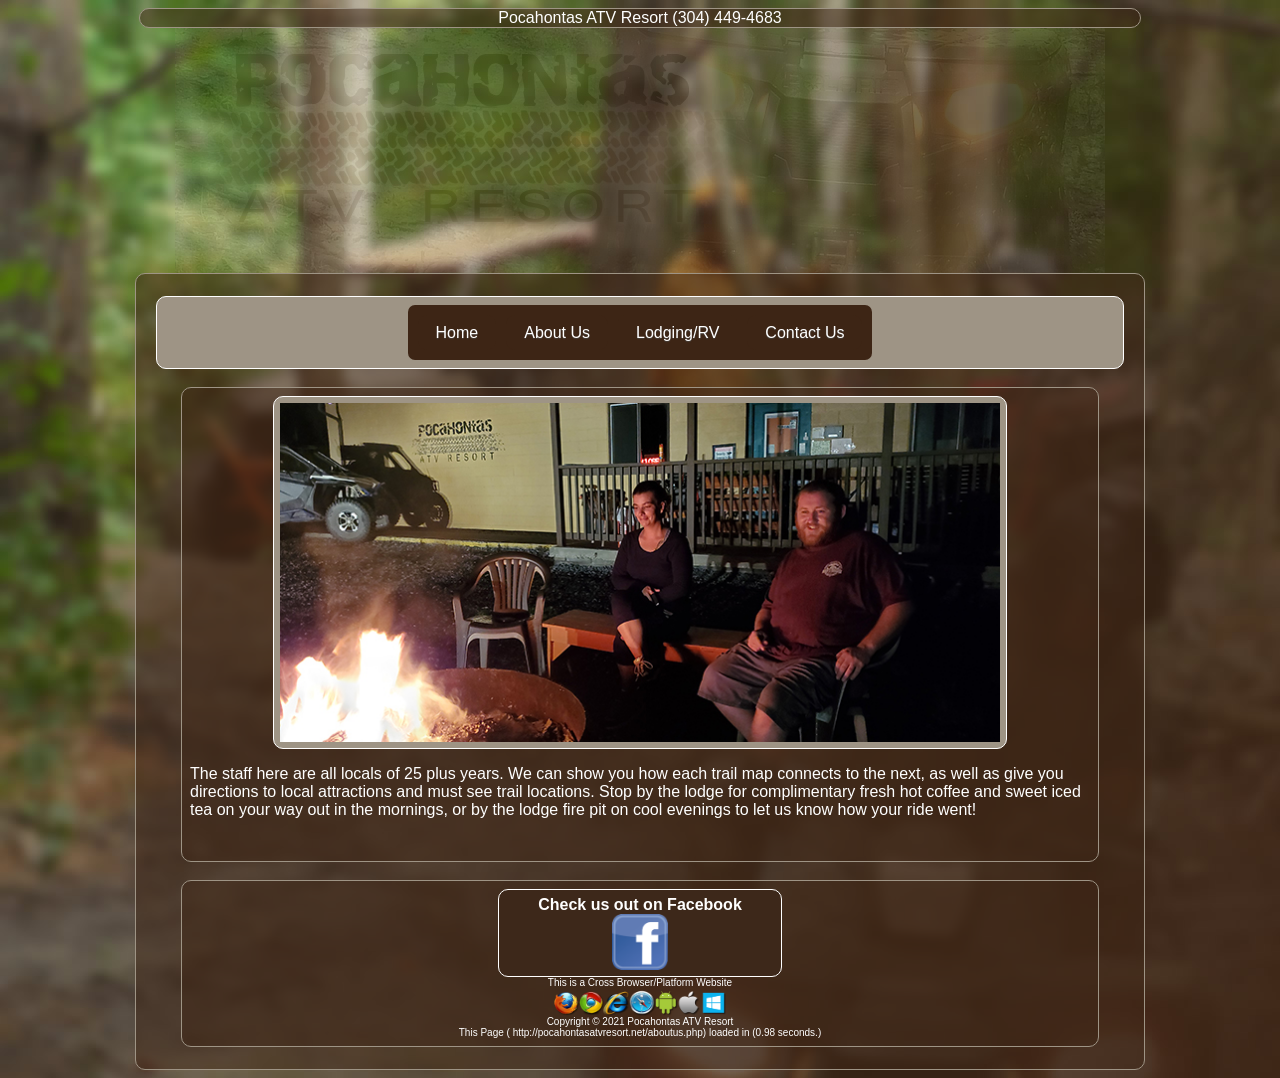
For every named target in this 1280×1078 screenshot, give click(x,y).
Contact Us (804, 332)
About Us (557, 332)
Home (457, 332)
